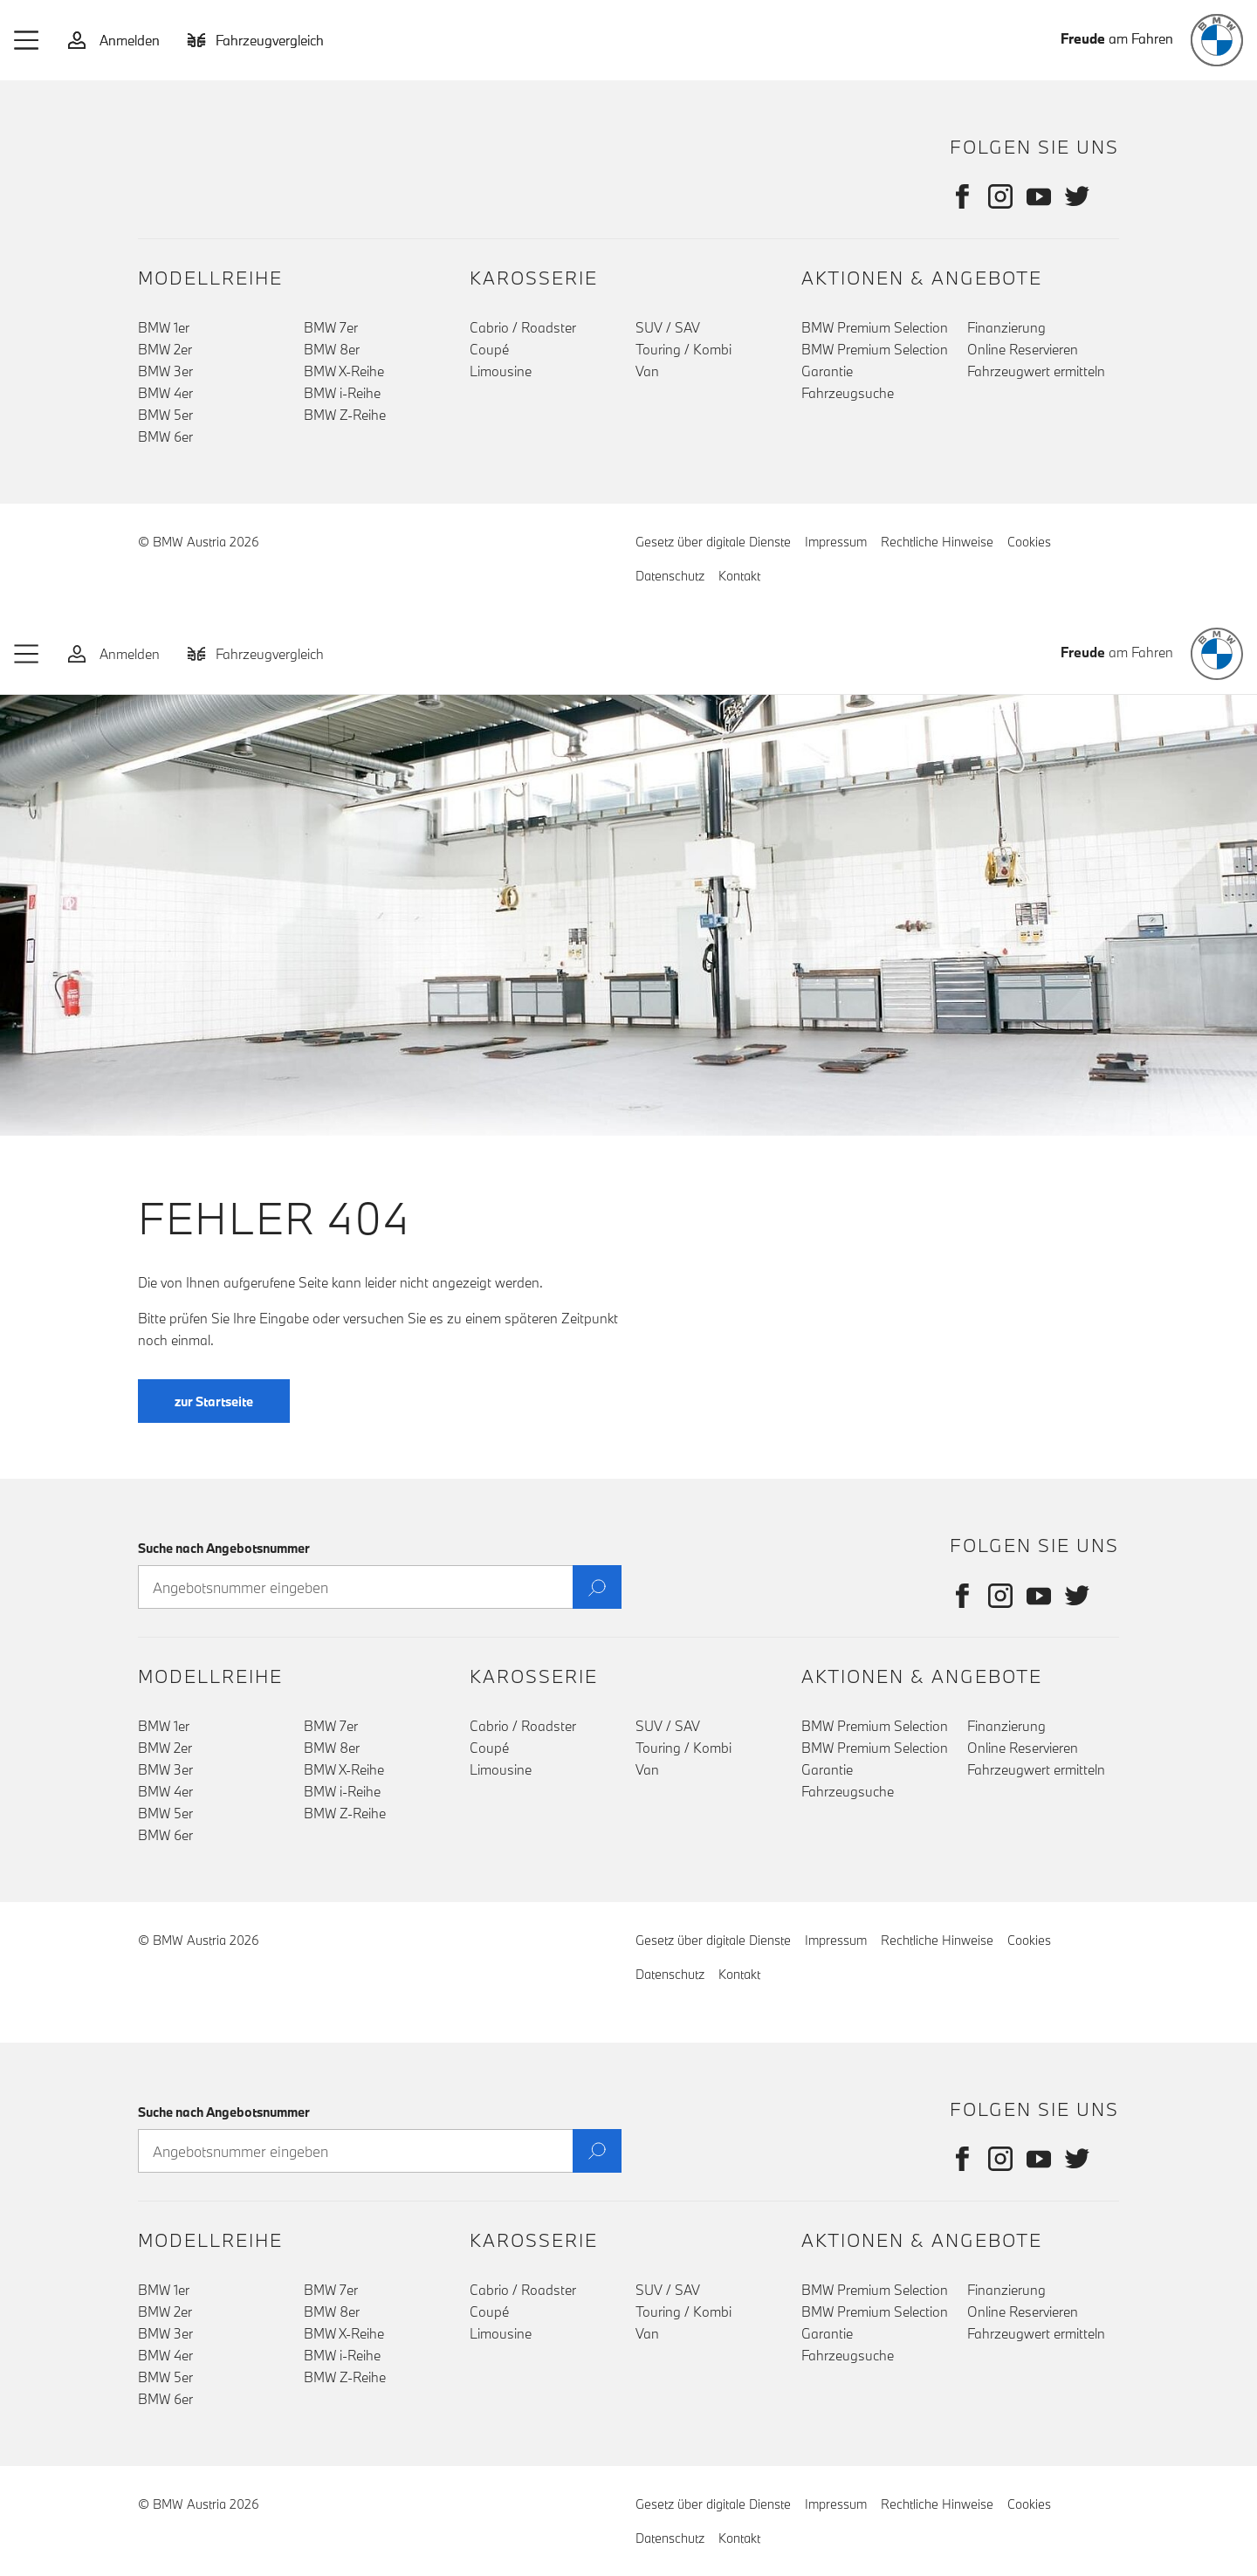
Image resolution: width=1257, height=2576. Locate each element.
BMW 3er (165, 371)
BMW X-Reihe (344, 371)
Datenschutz (669, 575)
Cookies (1029, 541)
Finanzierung (1006, 327)
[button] (27, 40)
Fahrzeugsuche (847, 393)
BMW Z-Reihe (345, 414)
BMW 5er (165, 414)
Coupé (489, 349)
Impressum (836, 541)
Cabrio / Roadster (523, 327)
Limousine (501, 371)
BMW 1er (163, 327)
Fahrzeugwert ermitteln (1036, 371)
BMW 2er (165, 349)
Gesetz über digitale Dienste (713, 541)
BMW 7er (331, 327)
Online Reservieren (1022, 349)
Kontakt (739, 575)
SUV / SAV (667, 327)
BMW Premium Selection (874, 327)
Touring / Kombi (683, 349)
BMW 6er (165, 436)
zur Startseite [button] (214, 1435)
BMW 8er (332, 349)
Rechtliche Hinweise (937, 541)
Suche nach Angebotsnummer (224, 1548)
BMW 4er (165, 393)
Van (647, 371)
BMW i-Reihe (342, 393)
